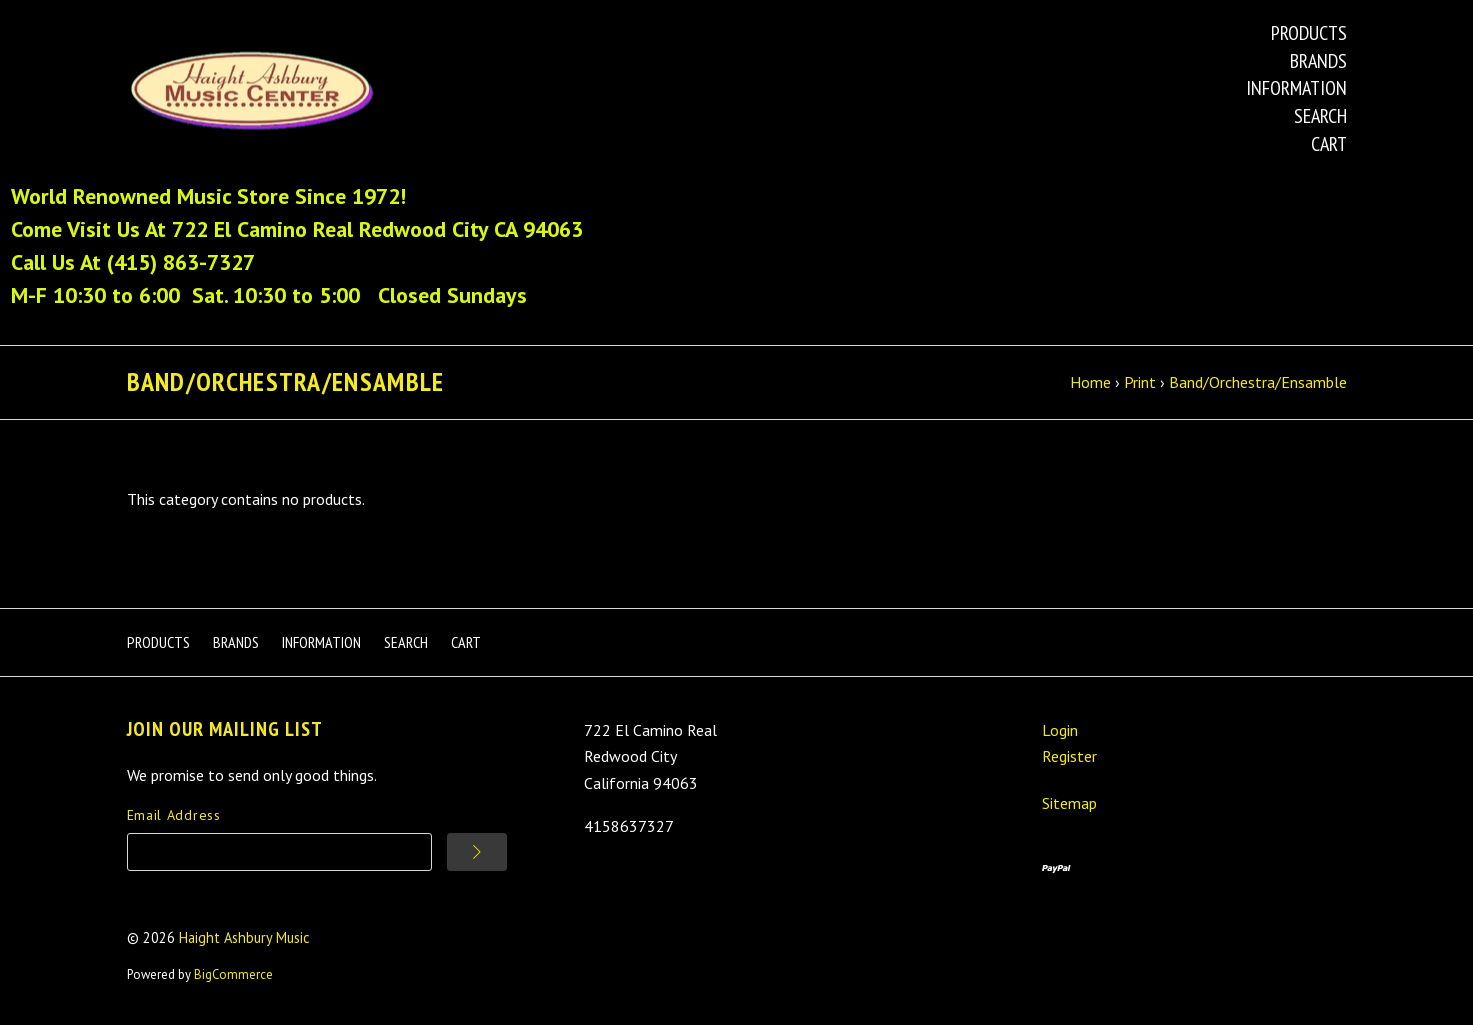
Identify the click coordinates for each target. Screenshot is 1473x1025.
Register (1069, 756)
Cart (1329, 144)
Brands (1318, 61)
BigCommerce (233, 974)
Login (1060, 730)
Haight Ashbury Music (244, 937)
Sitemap (1069, 803)
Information (1296, 88)
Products (1309, 33)
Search (1320, 116)
